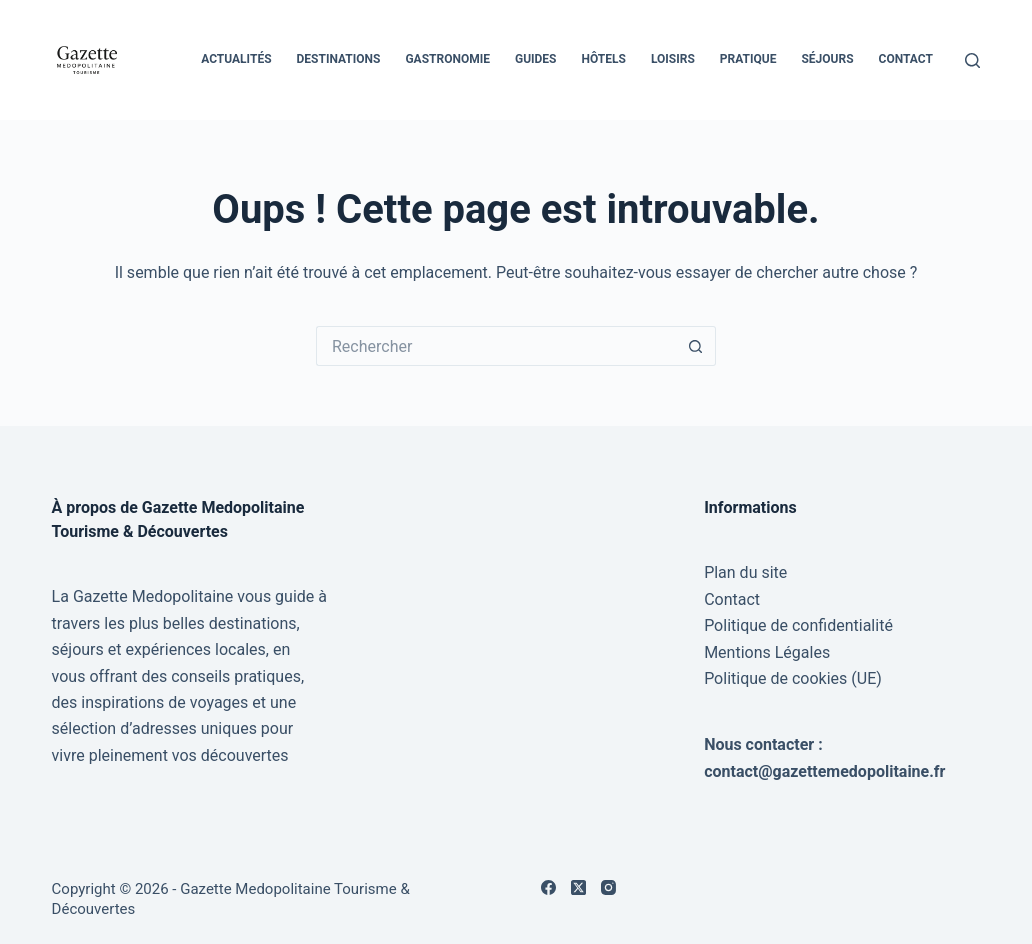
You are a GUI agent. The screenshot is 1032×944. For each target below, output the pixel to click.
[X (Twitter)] (578, 887)
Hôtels (604, 59)
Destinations (339, 59)
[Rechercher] (972, 60)
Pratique (748, 59)
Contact (906, 59)
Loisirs (673, 59)
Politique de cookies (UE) (793, 678)
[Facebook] (548, 887)
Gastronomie (447, 59)
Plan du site (745, 572)
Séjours (827, 59)
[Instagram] (608, 887)
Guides (536, 59)
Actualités (236, 59)
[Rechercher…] (496, 346)
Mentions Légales (767, 652)
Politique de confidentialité (798, 625)
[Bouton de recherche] (696, 346)
